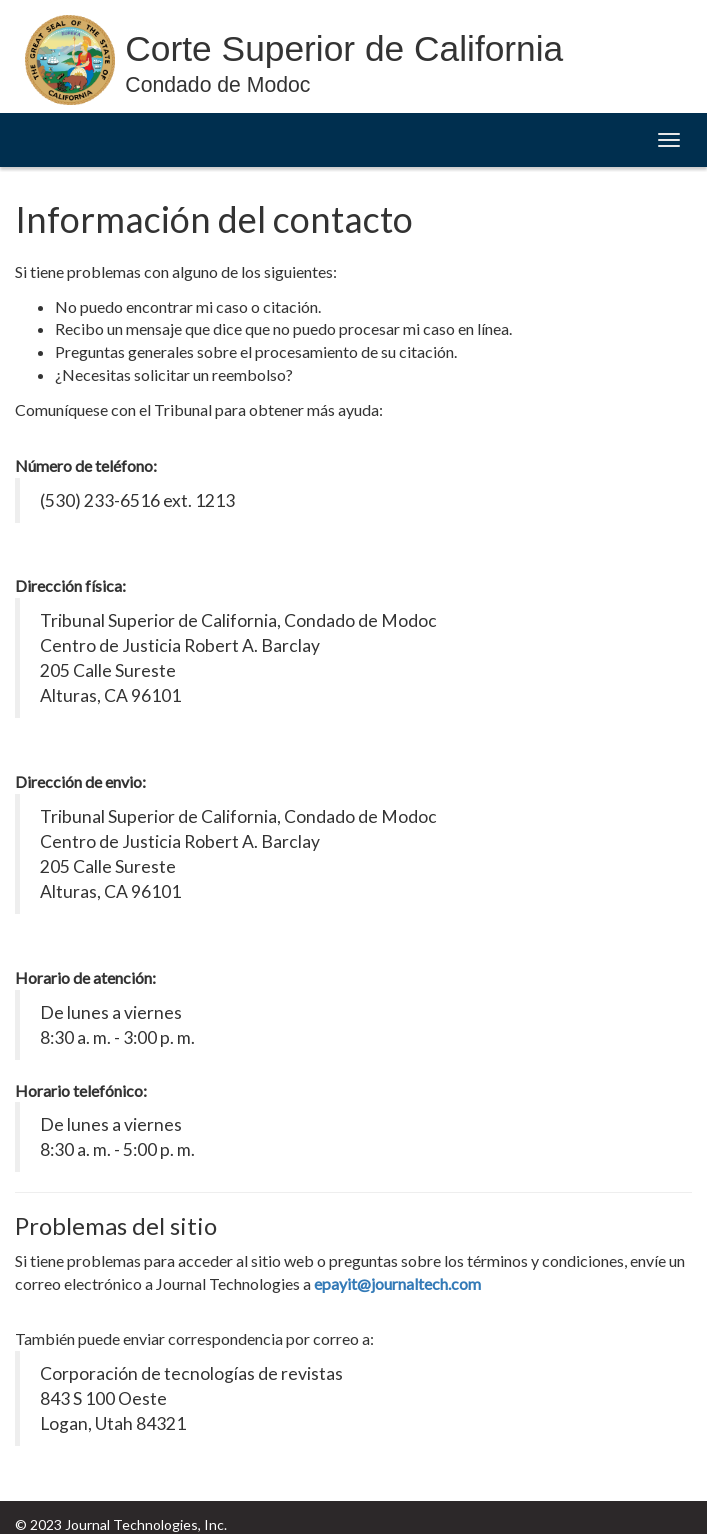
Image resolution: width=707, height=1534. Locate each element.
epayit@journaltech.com (397, 1283)
